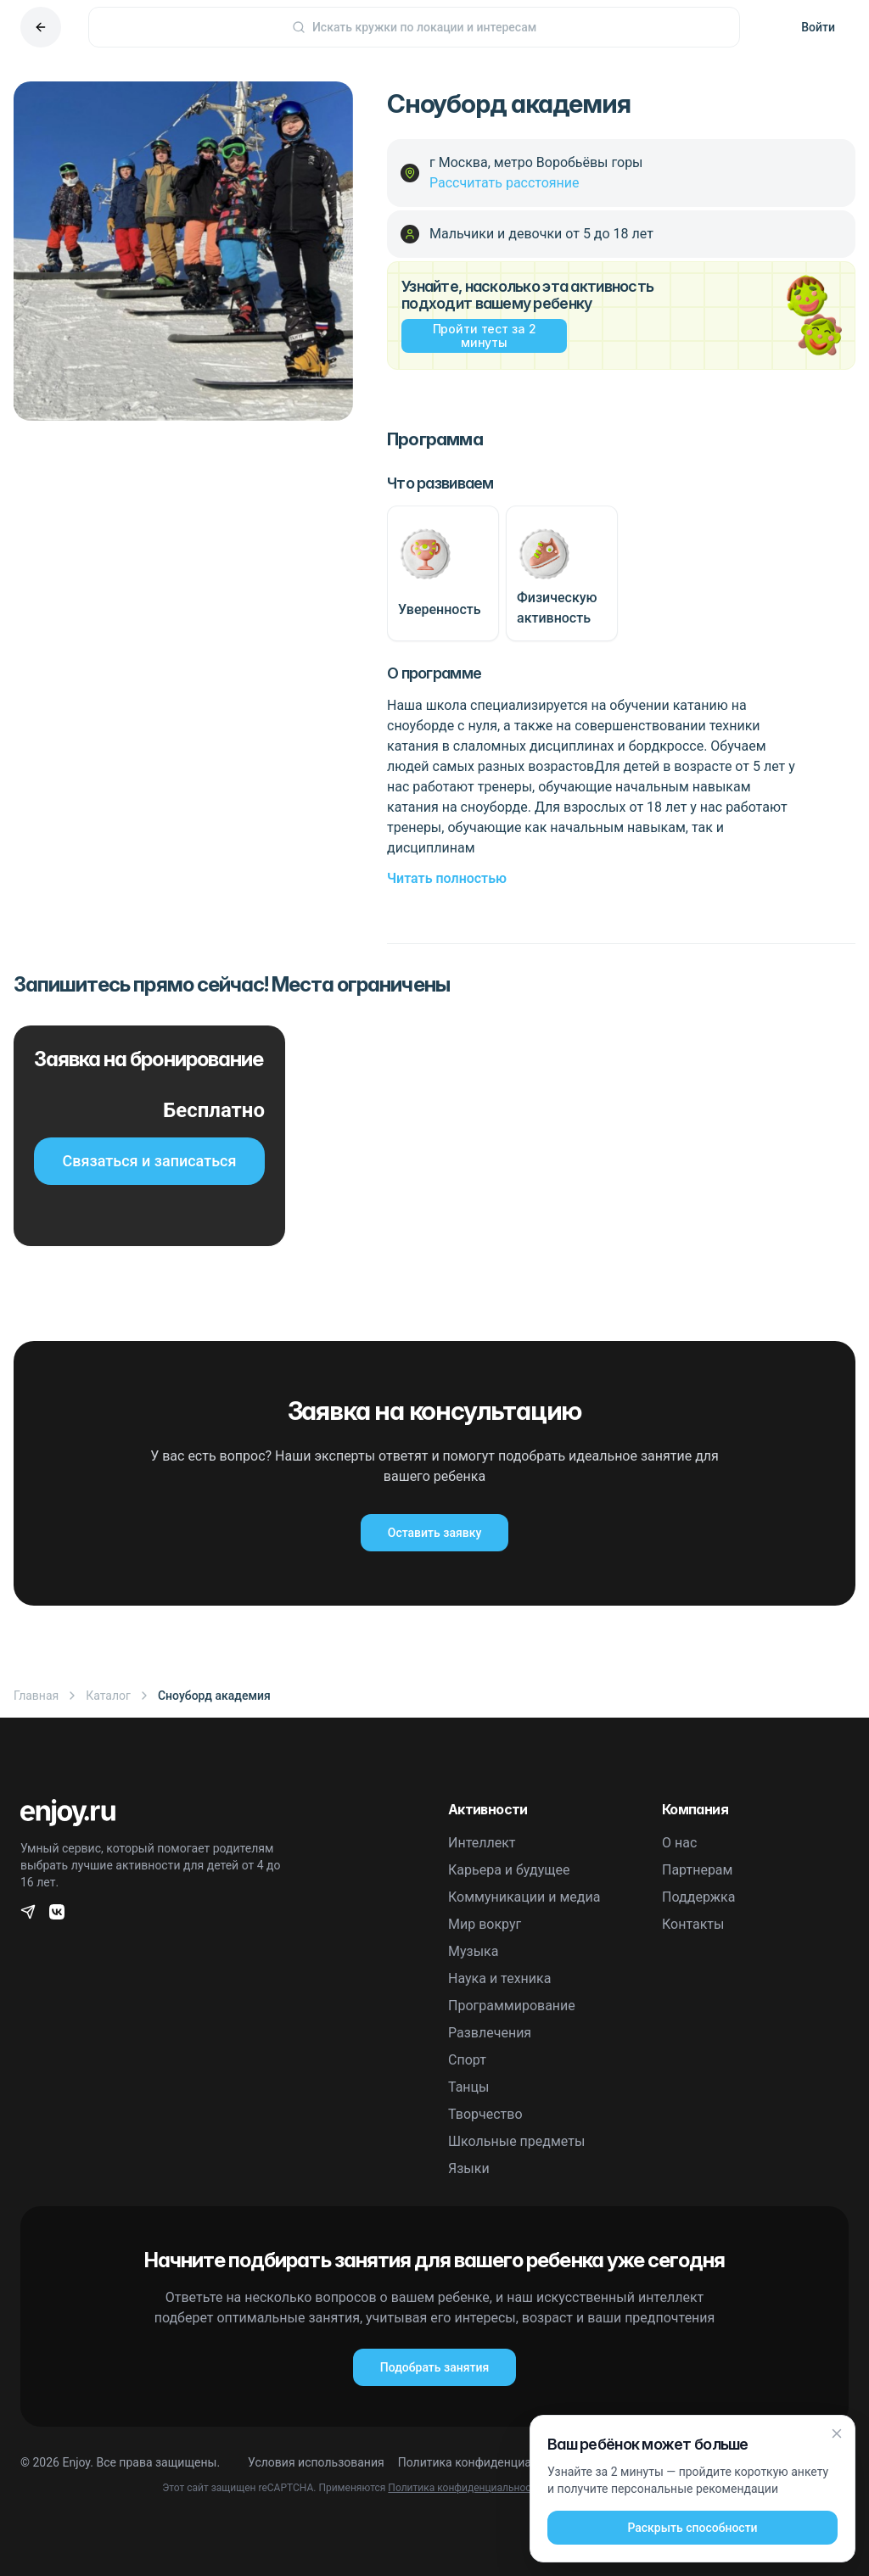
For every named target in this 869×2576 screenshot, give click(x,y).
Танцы (469, 2087)
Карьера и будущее (509, 1870)
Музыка (473, 1951)
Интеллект (482, 1843)
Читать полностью (447, 878)
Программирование (511, 2006)
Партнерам (697, 1870)
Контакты (693, 1924)
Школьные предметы (516, 2141)
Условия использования (316, 2462)
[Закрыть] (836, 2433)
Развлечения (489, 2033)
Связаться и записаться (150, 1161)
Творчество (485, 2114)
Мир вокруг (484, 1924)
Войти (818, 27)
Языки (469, 2168)
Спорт (467, 2060)
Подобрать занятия (434, 2367)
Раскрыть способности (692, 2527)
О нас (679, 1843)
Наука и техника (499, 1978)
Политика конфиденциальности (487, 2462)
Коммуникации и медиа (524, 1897)
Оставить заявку (434, 1532)
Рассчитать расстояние (504, 183)
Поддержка (698, 1897)
